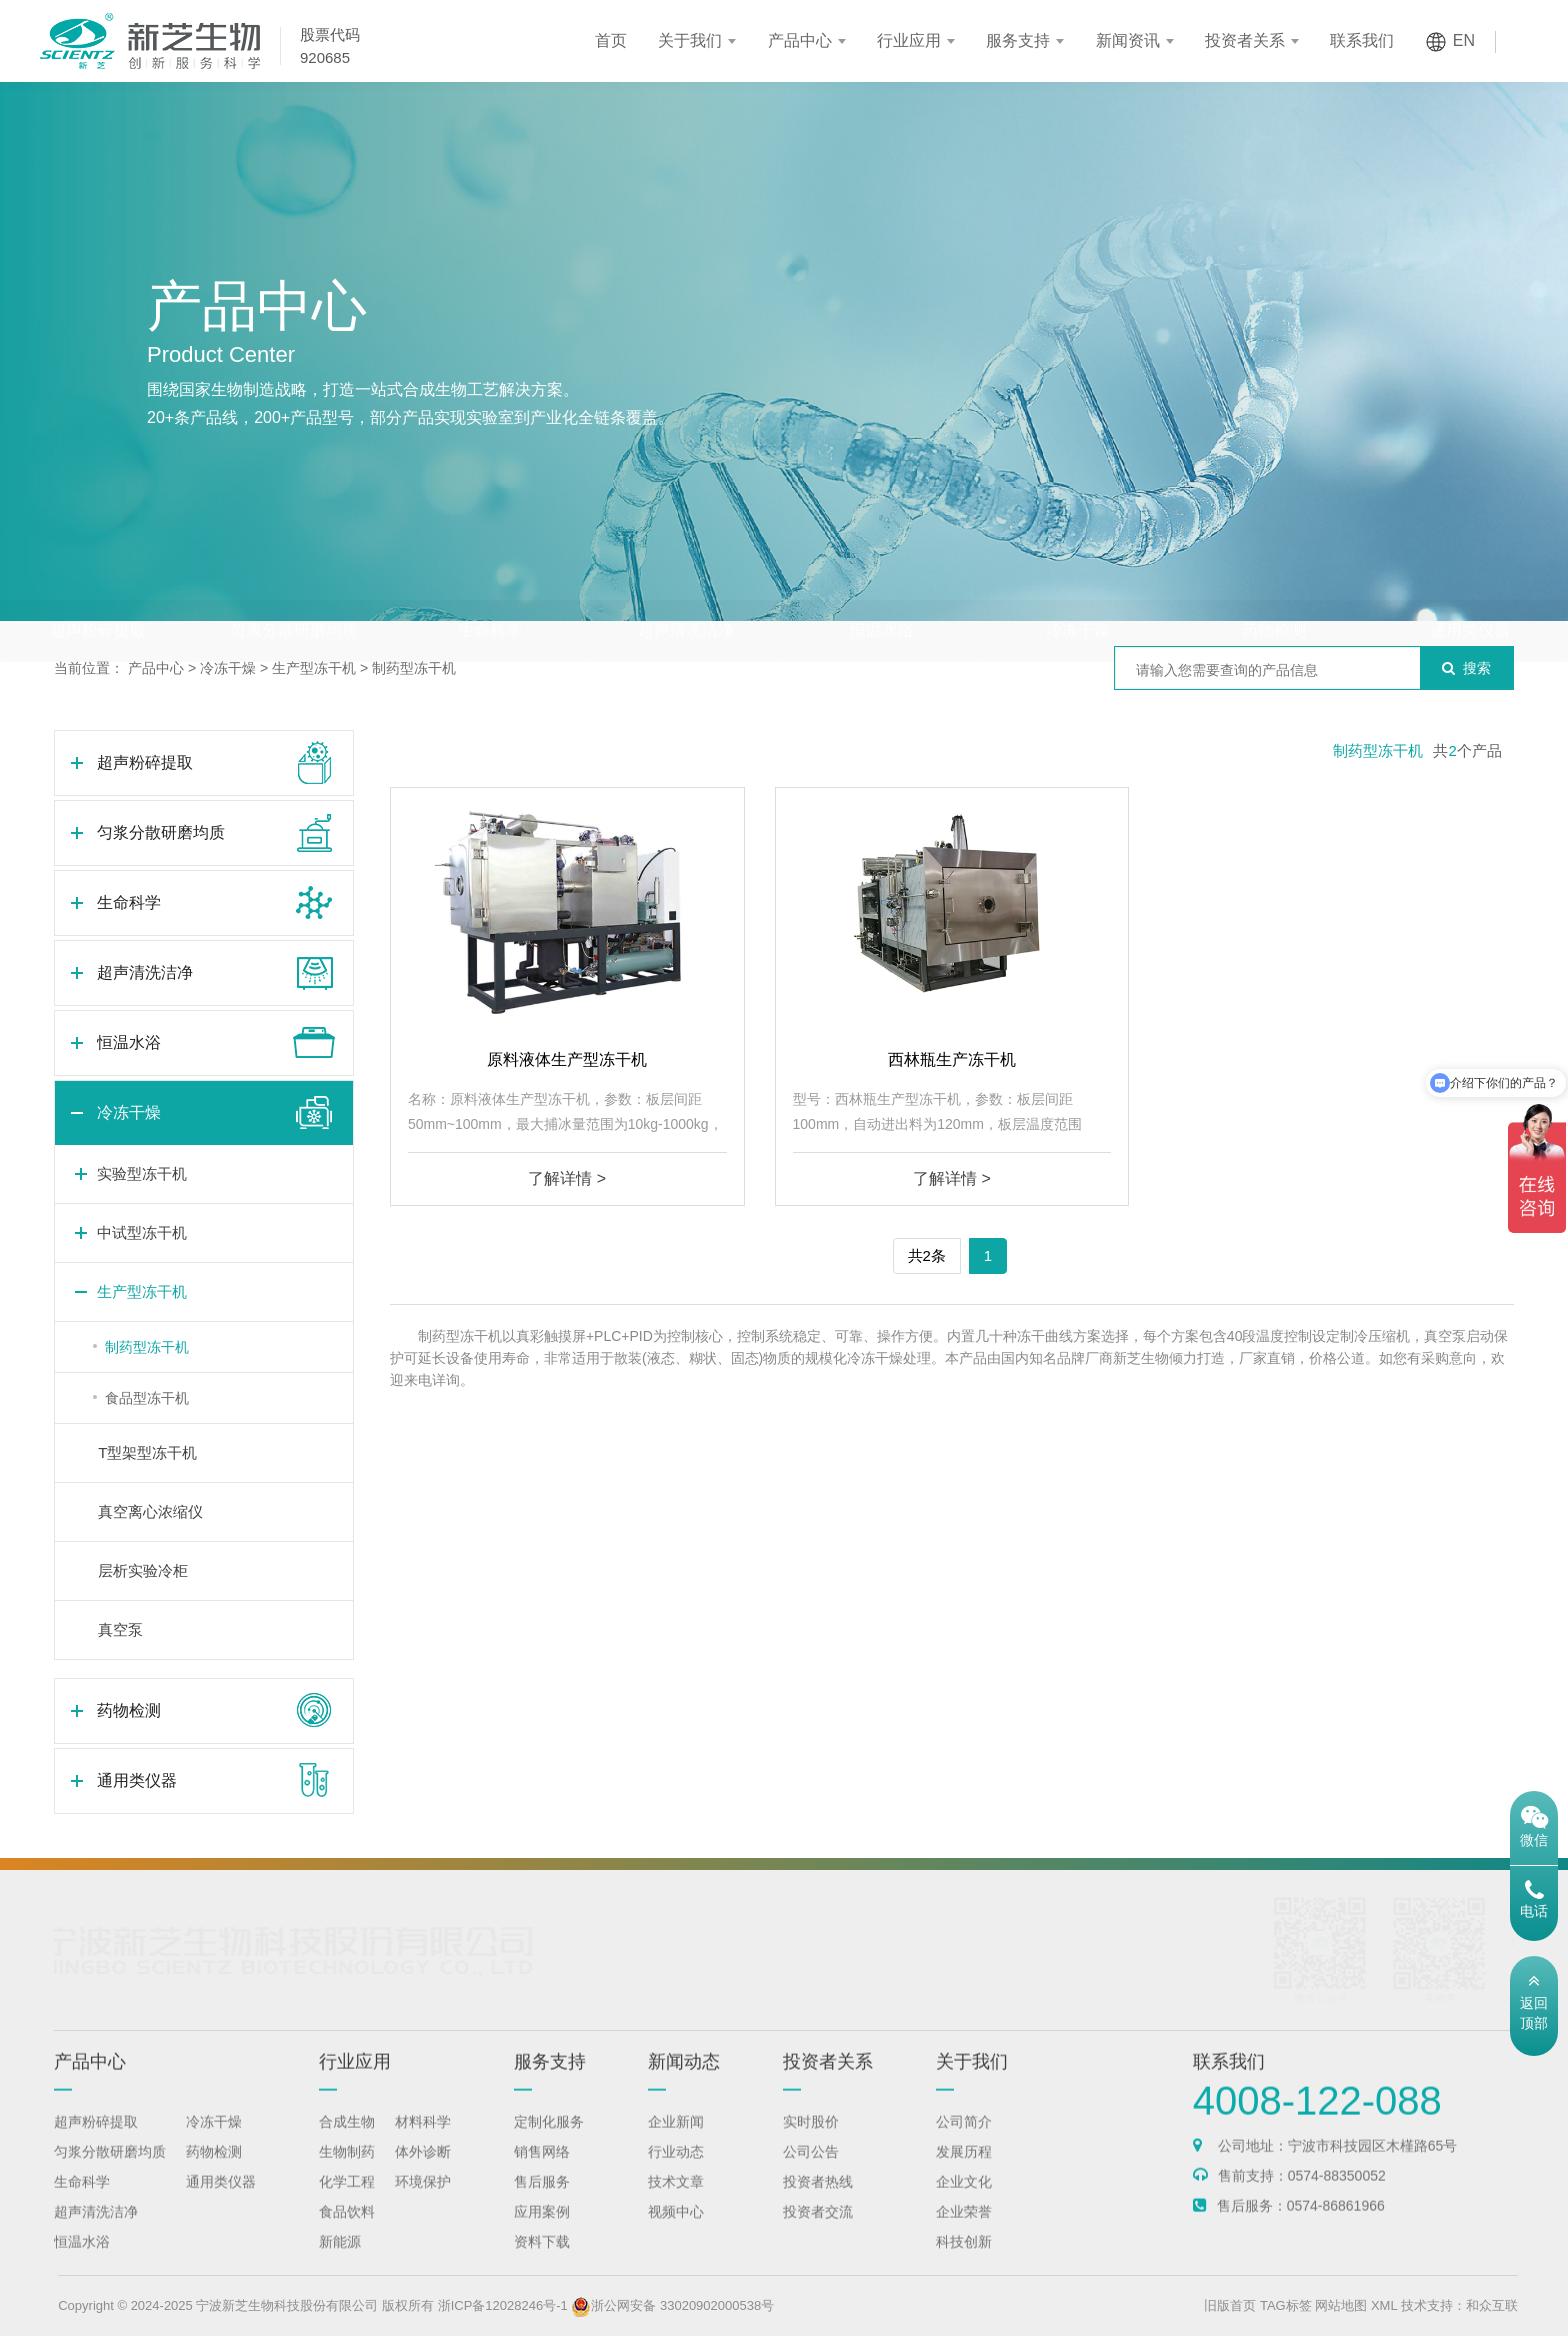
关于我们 (690, 40)
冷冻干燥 (1078, 591)
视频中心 (676, 2234)
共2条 (927, 1255)
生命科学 (490, 591)
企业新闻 (676, 2144)
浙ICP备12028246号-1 (558, 2305)
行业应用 (909, 40)
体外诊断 (423, 2174)
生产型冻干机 (314, 668)
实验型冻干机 (142, 1173)
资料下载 (542, 2264)
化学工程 (347, 2204)
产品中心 (800, 40)
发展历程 (964, 2174)
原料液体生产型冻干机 (567, 1059)
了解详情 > (567, 1178)
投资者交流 (818, 2234)
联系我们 (1362, 40)
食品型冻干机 (147, 1398)
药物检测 (1274, 591)
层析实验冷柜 (143, 1570)
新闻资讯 (1128, 40)
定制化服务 (549, 2144)
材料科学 (423, 2144)
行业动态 (676, 2174)
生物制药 (347, 2174)
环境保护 (423, 2204)
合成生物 (347, 2144)
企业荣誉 (964, 2234)
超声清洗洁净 (686, 591)
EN (1464, 40)
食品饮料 (347, 2234)
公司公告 (811, 2174)
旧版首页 (1285, 2305)
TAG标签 (1341, 2305)
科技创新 (964, 2264)
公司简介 (964, 2144)
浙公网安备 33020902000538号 (728, 2305)
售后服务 (542, 2204)
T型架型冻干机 (147, 1452)
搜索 (1466, 668)
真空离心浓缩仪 (150, 1511)
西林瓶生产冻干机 (952, 1059)
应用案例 (542, 2234)
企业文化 (964, 2204)
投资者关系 (1245, 40)
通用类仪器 (1470, 591)
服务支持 (1018, 40)
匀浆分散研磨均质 (294, 591)
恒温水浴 (882, 591)
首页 (611, 40)
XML (1439, 2305)
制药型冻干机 (414, 668)
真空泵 (120, 1629)
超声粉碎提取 (98, 591)
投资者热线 (818, 2204)
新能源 (340, 2264)
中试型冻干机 (142, 1232)
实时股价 (811, 2144)
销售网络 (542, 2174)
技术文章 (676, 2204)
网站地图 (1396, 2305)
